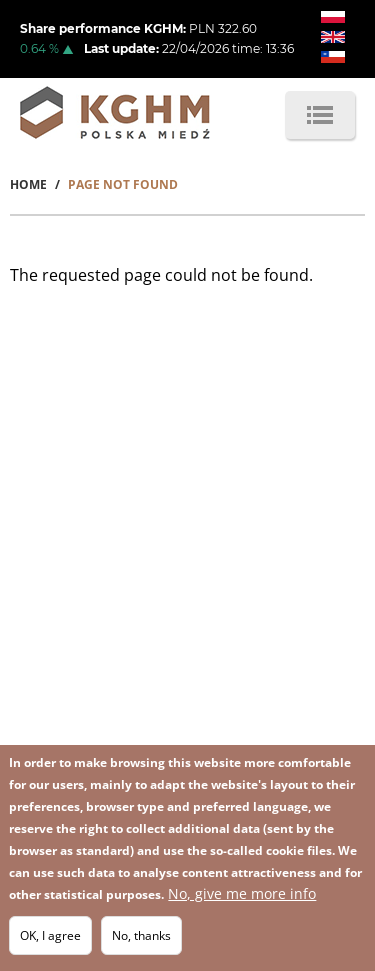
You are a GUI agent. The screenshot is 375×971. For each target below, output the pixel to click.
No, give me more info (242, 893)
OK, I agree (50, 935)
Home (28, 184)
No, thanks (141, 935)
